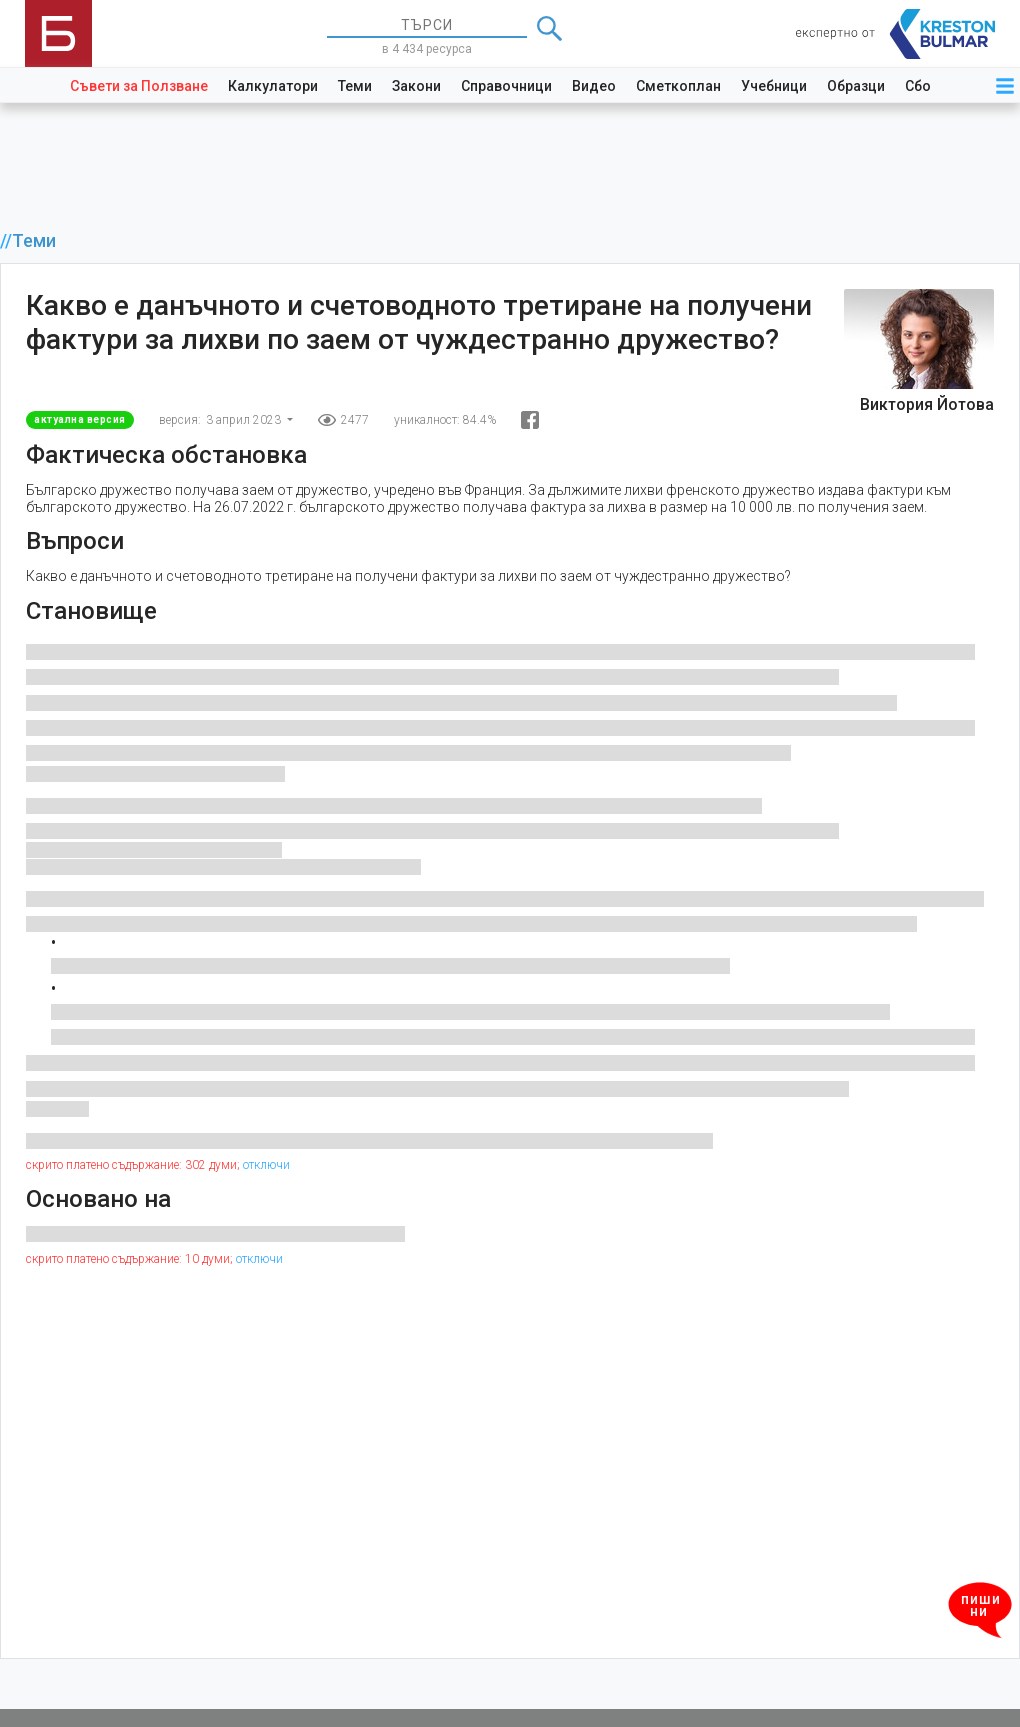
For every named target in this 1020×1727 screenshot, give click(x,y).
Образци (856, 86)
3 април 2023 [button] (245, 420)
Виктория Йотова (927, 404)
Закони (416, 86)
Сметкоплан (678, 86)
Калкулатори (273, 86)
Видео (594, 86)
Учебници (774, 86)
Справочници (506, 86)
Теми (355, 86)
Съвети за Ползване (139, 86)
